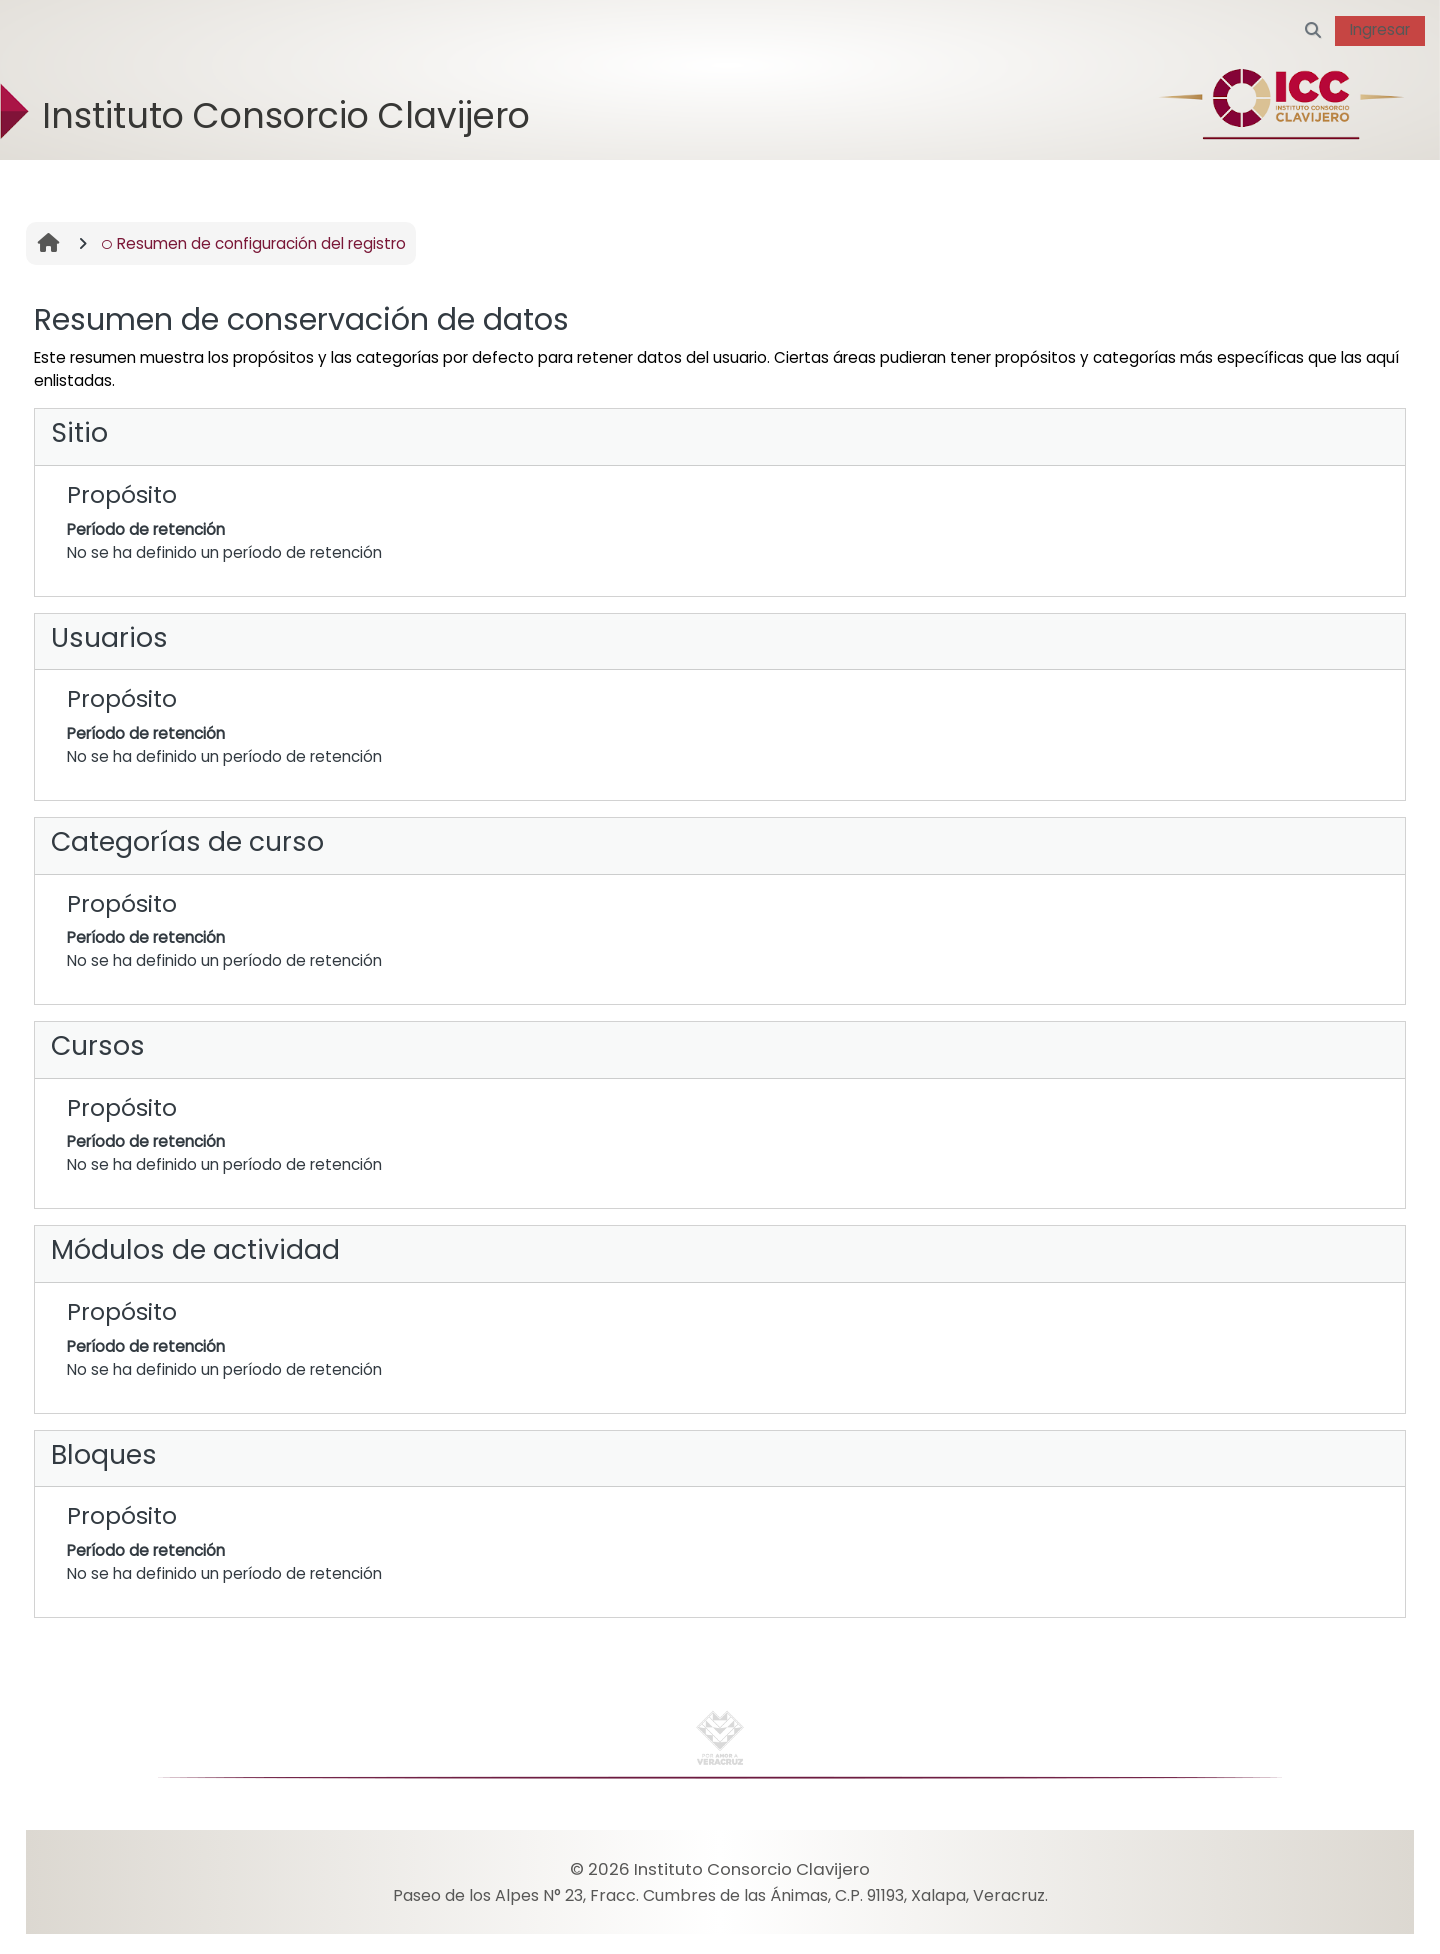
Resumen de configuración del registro (253, 243)
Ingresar (1380, 29)
